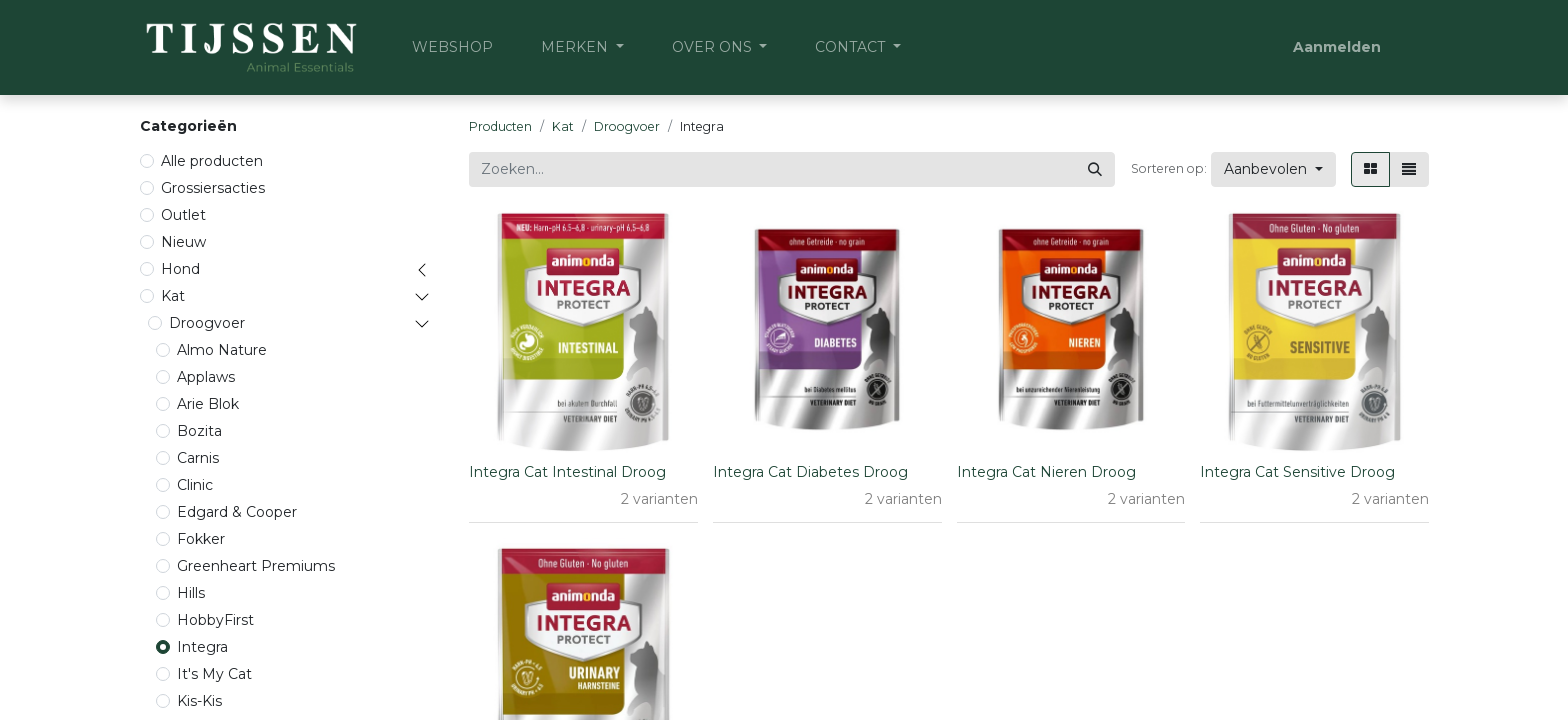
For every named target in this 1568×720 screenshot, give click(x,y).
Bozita (199, 431)
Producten (500, 126)
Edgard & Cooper (237, 512)
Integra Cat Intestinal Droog (567, 472)
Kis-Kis (199, 701)
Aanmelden (1337, 47)
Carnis (198, 458)
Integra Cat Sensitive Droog (1297, 472)
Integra (202, 647)
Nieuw (183, 242)
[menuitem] (452, 47)
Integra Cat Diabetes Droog (810, 472)
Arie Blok (208, 404)
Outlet (183, 215)
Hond (180, 269)
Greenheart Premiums (256, 566)
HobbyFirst (215, 620)
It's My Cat (214, 674)
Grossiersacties (213, 188)
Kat (173, 296)
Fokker (201, 539)
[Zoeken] (1095, 169)
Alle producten (212, 161)
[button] (1273, 169)
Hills (191, 593)
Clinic (195, 485)
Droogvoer (207, 323)
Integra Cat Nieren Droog (1046, 472)
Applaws (206, 377)
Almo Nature (222, 350)
